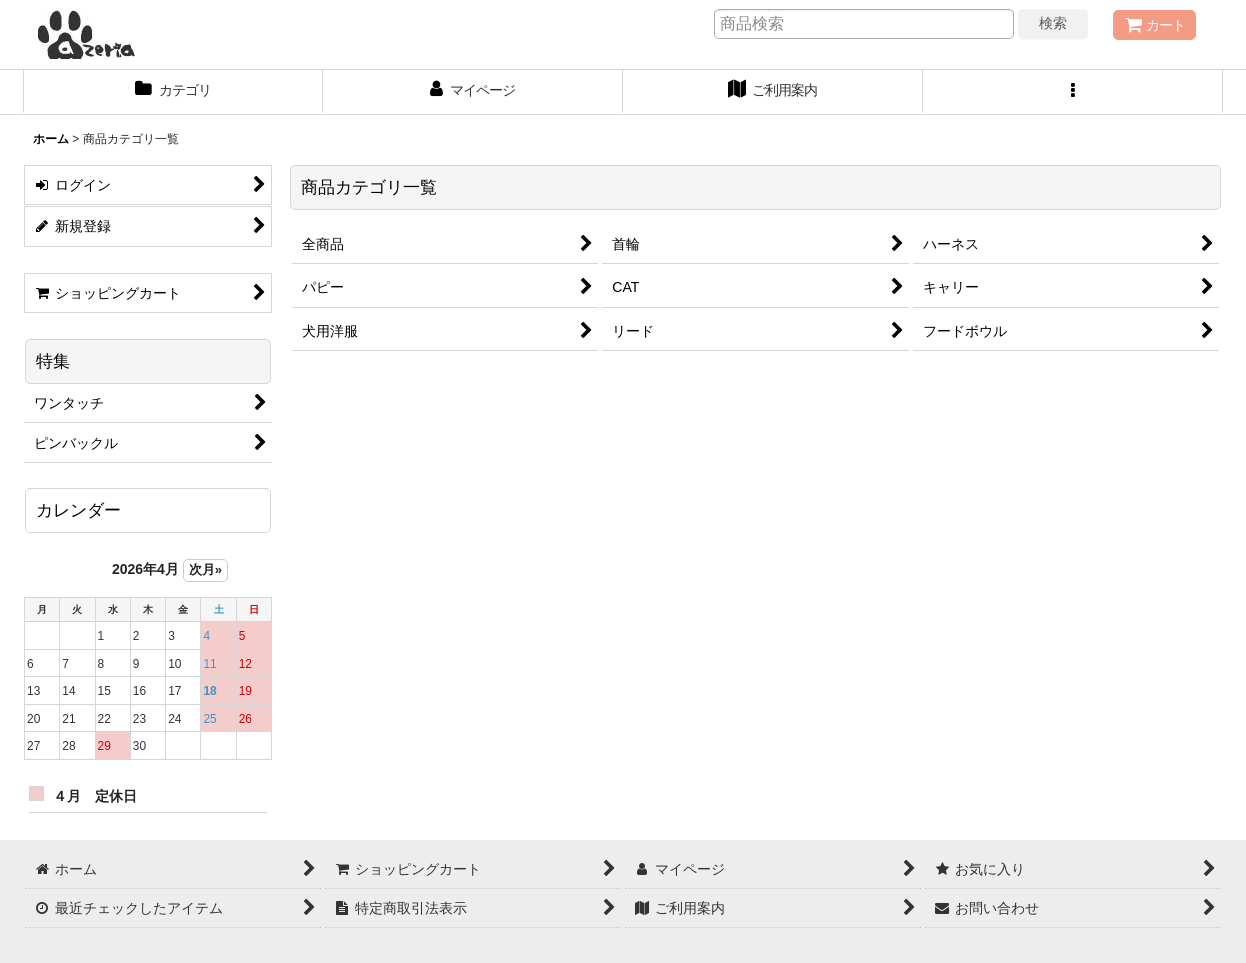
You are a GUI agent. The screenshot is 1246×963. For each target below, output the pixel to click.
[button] (1073, 92)
